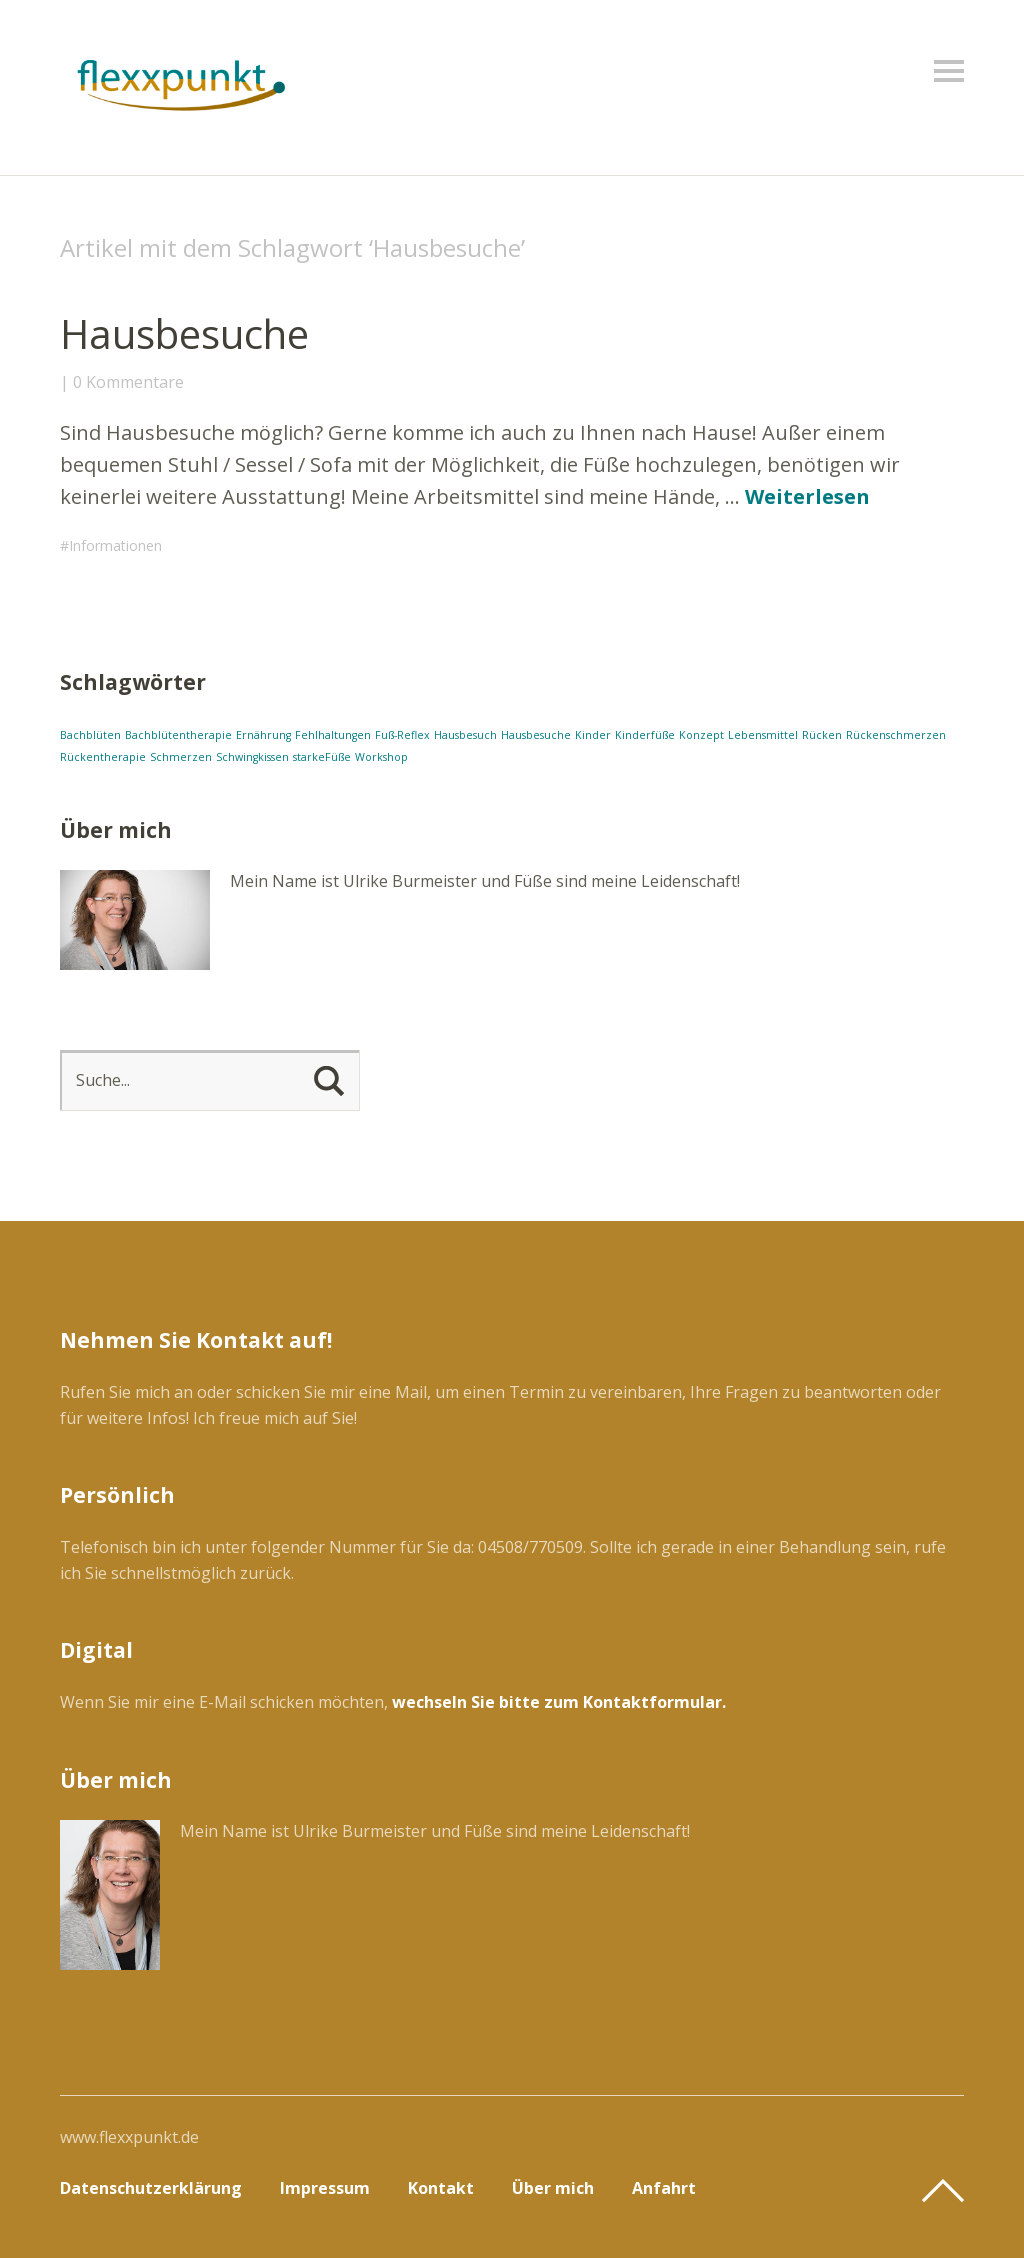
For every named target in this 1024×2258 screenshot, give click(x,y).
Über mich (553, 2188)
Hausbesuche (184, 333)
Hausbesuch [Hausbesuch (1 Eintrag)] (465, 735)
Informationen (115, 545)
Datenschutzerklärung (151, 2188)
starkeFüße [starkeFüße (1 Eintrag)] (322, 757)
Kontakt (441, 2188)
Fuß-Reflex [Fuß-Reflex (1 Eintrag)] (402, 735)
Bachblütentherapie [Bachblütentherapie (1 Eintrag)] (178, 735)
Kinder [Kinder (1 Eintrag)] (593, 735)
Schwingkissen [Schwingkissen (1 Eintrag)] (252, 757)
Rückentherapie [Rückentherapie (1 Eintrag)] (103, 757)
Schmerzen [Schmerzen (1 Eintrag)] (181, 757)
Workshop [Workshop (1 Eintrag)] (381, 757)
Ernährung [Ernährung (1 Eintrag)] (263, 735)
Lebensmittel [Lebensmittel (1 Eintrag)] (763, 735)
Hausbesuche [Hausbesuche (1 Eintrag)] (536, 735)
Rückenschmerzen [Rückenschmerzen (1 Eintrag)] (896, 735)
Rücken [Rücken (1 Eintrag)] (822, 735)
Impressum (325, 2188)
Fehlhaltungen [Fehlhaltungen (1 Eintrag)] (333, 735)
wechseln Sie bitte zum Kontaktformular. (559, 1702)
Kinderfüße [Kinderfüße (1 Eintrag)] (645, 735)
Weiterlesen (807, 496)
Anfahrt (664, 2188)
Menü (949, 71)
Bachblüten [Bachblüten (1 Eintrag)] (90, 735)
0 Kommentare (128, 382)
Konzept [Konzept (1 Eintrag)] (701, 735)
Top (943, 2191)
